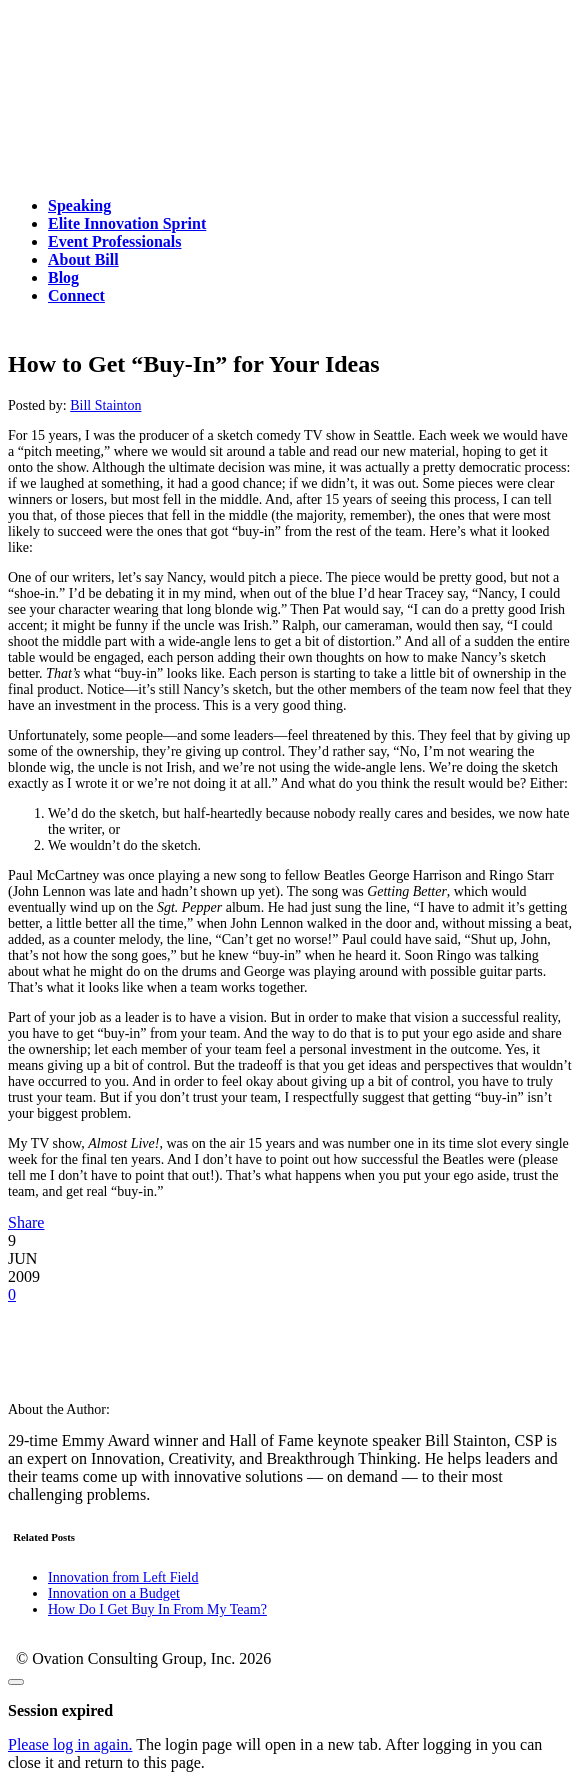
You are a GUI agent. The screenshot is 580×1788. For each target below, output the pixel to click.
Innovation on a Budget (114, 1593)
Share (26, 1222)
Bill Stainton (105, 405)
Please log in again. (70, 1744)
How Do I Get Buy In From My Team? (157, 1609)
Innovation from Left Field (123, 1577)
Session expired (60, 1710)
